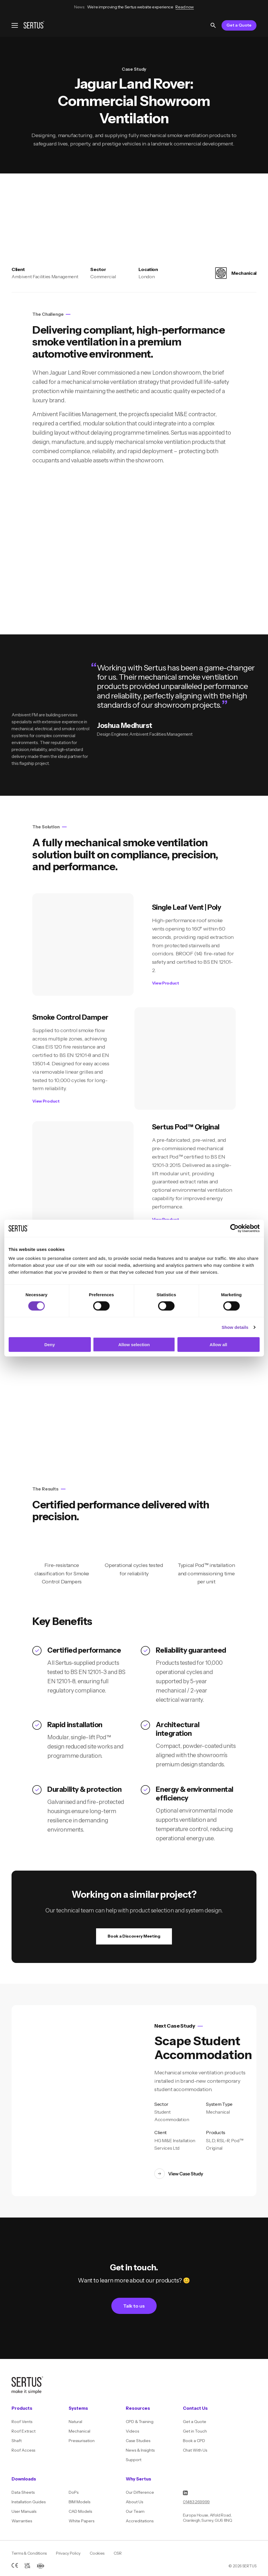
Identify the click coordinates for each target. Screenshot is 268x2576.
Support (133, 2459)
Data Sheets (23, 2492)
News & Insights (140, 2450)
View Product (165, 983)
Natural (75, 2421)
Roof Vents (22, 2421)
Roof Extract (23, 2431)
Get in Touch (195, 2431)
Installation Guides (29, 2501)
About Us (134, 2501)
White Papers (81, 2520)
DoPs (73, 2492)
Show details (235, 1327)
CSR (117, 2553)
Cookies (97, 2553)
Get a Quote (239, 25)
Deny (49, 1344)
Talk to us (134, 2306)
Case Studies (138, 2440)
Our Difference (140, 2492)
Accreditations (139, 2520)
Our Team (135, 2511)
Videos (132, 2431)
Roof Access (23, 2450)
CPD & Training (139, 2421)
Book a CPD (194, 2440)
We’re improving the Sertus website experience (134, 7)
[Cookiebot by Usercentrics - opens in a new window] (234, 1228)
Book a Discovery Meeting (134, 1936)
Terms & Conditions (29, 2553)
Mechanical (79, 2431)
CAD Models (80, 2511)
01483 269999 (196, 2501)
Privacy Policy (68, 2553)
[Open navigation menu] (15, 25)
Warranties (22, 2520)
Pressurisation (82, 2440)
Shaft (17, 2440)
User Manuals (24, 2511)
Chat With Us (195, 2450)
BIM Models (79, 2501)
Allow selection (134, 1344)
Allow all (218, 1344)
